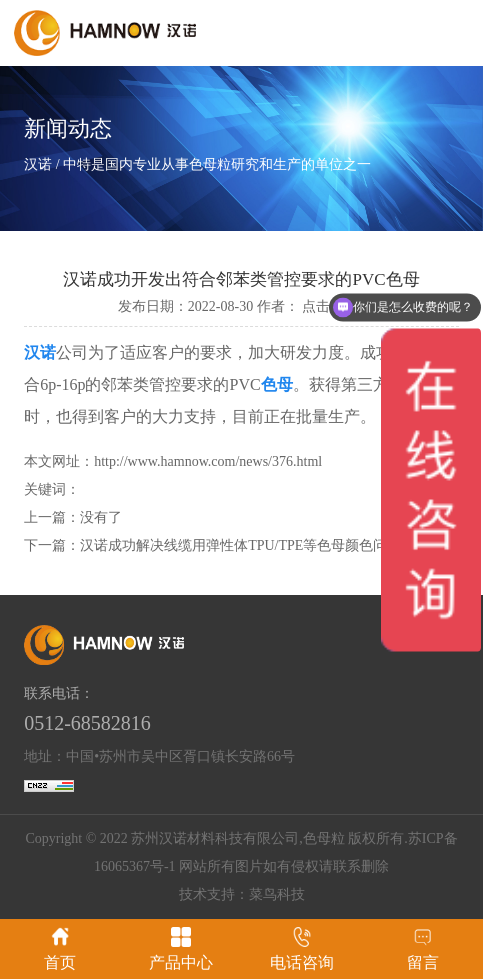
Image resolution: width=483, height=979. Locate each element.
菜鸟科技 (277, 894)
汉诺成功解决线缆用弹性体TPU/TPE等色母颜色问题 (240, 545)
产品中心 (181, 949)
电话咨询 (302, 949)
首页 (60, 949)
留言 (423, 949)
